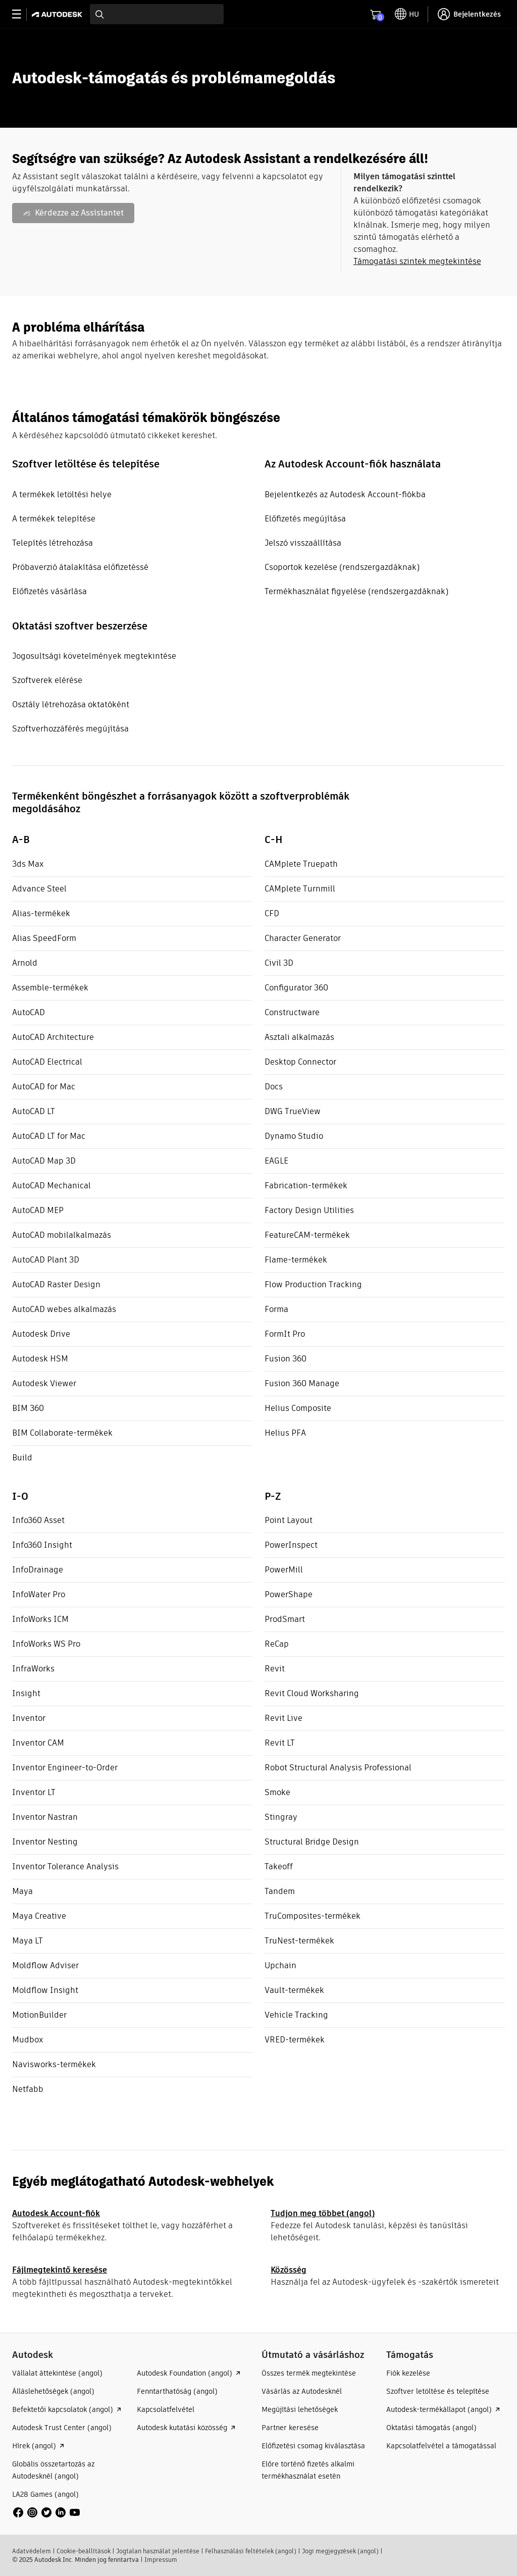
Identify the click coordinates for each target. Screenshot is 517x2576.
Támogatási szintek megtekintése (417, 261)
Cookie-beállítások (84, 2551)
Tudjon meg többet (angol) (323, 2213)
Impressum (160, 2559)
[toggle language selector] (407, 14)
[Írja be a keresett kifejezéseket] (157, 14)
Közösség (288, 2270)
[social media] (46, 2512)
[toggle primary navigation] (22, 14)
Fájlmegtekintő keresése (59, 2270)
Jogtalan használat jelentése (157, 2551)
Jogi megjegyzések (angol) (340, 2551)
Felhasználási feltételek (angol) (250, 2551)
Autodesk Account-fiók (56, 2213)
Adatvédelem (31, 2551)
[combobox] (157, 14)
